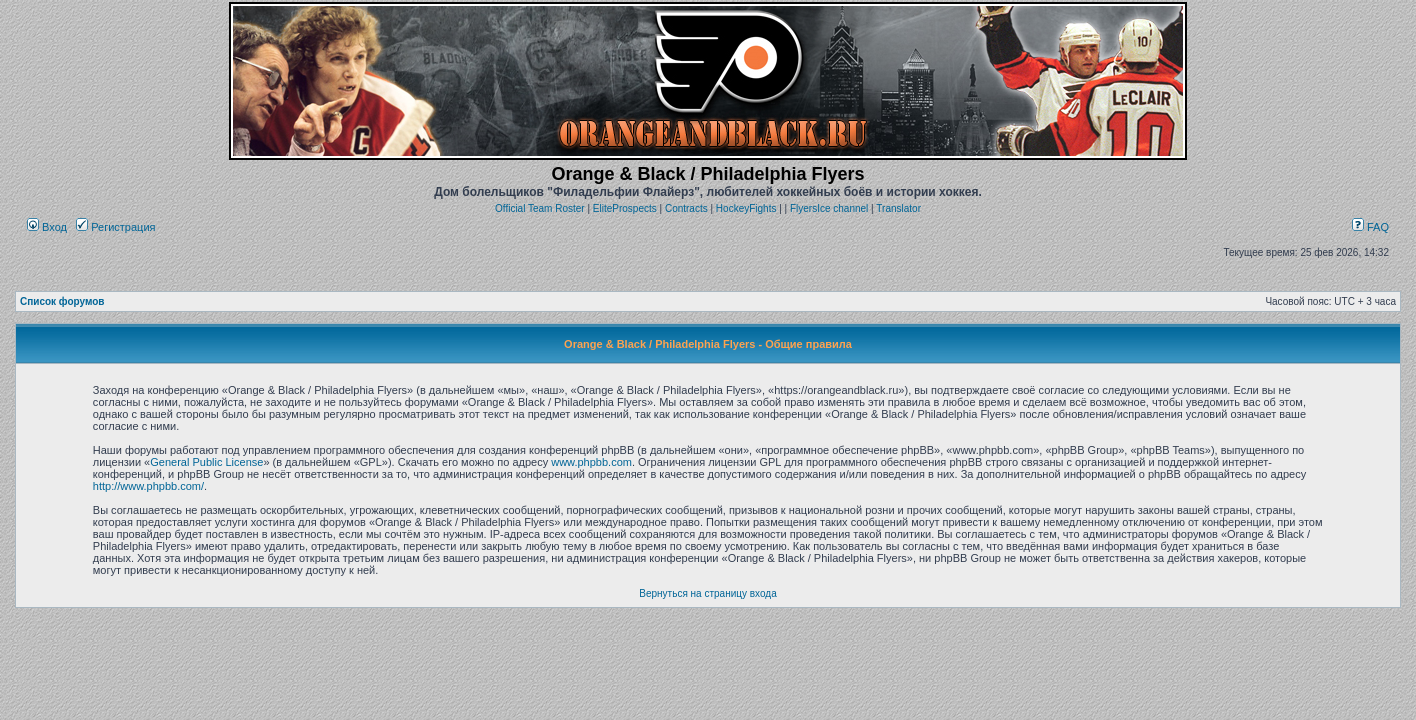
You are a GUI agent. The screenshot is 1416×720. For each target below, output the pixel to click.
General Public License (206, 462)
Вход (47, 227)
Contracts (686, 208)
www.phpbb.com (591, 462)
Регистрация (115, 227)
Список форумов (62, 301)
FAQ (1370, 227)
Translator (898, 208)
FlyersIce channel (829, 208)
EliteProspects (625, 208)
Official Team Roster (540, 208)
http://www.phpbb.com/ (148, 486)
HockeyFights (746, 208)
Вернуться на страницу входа (707, 593)
